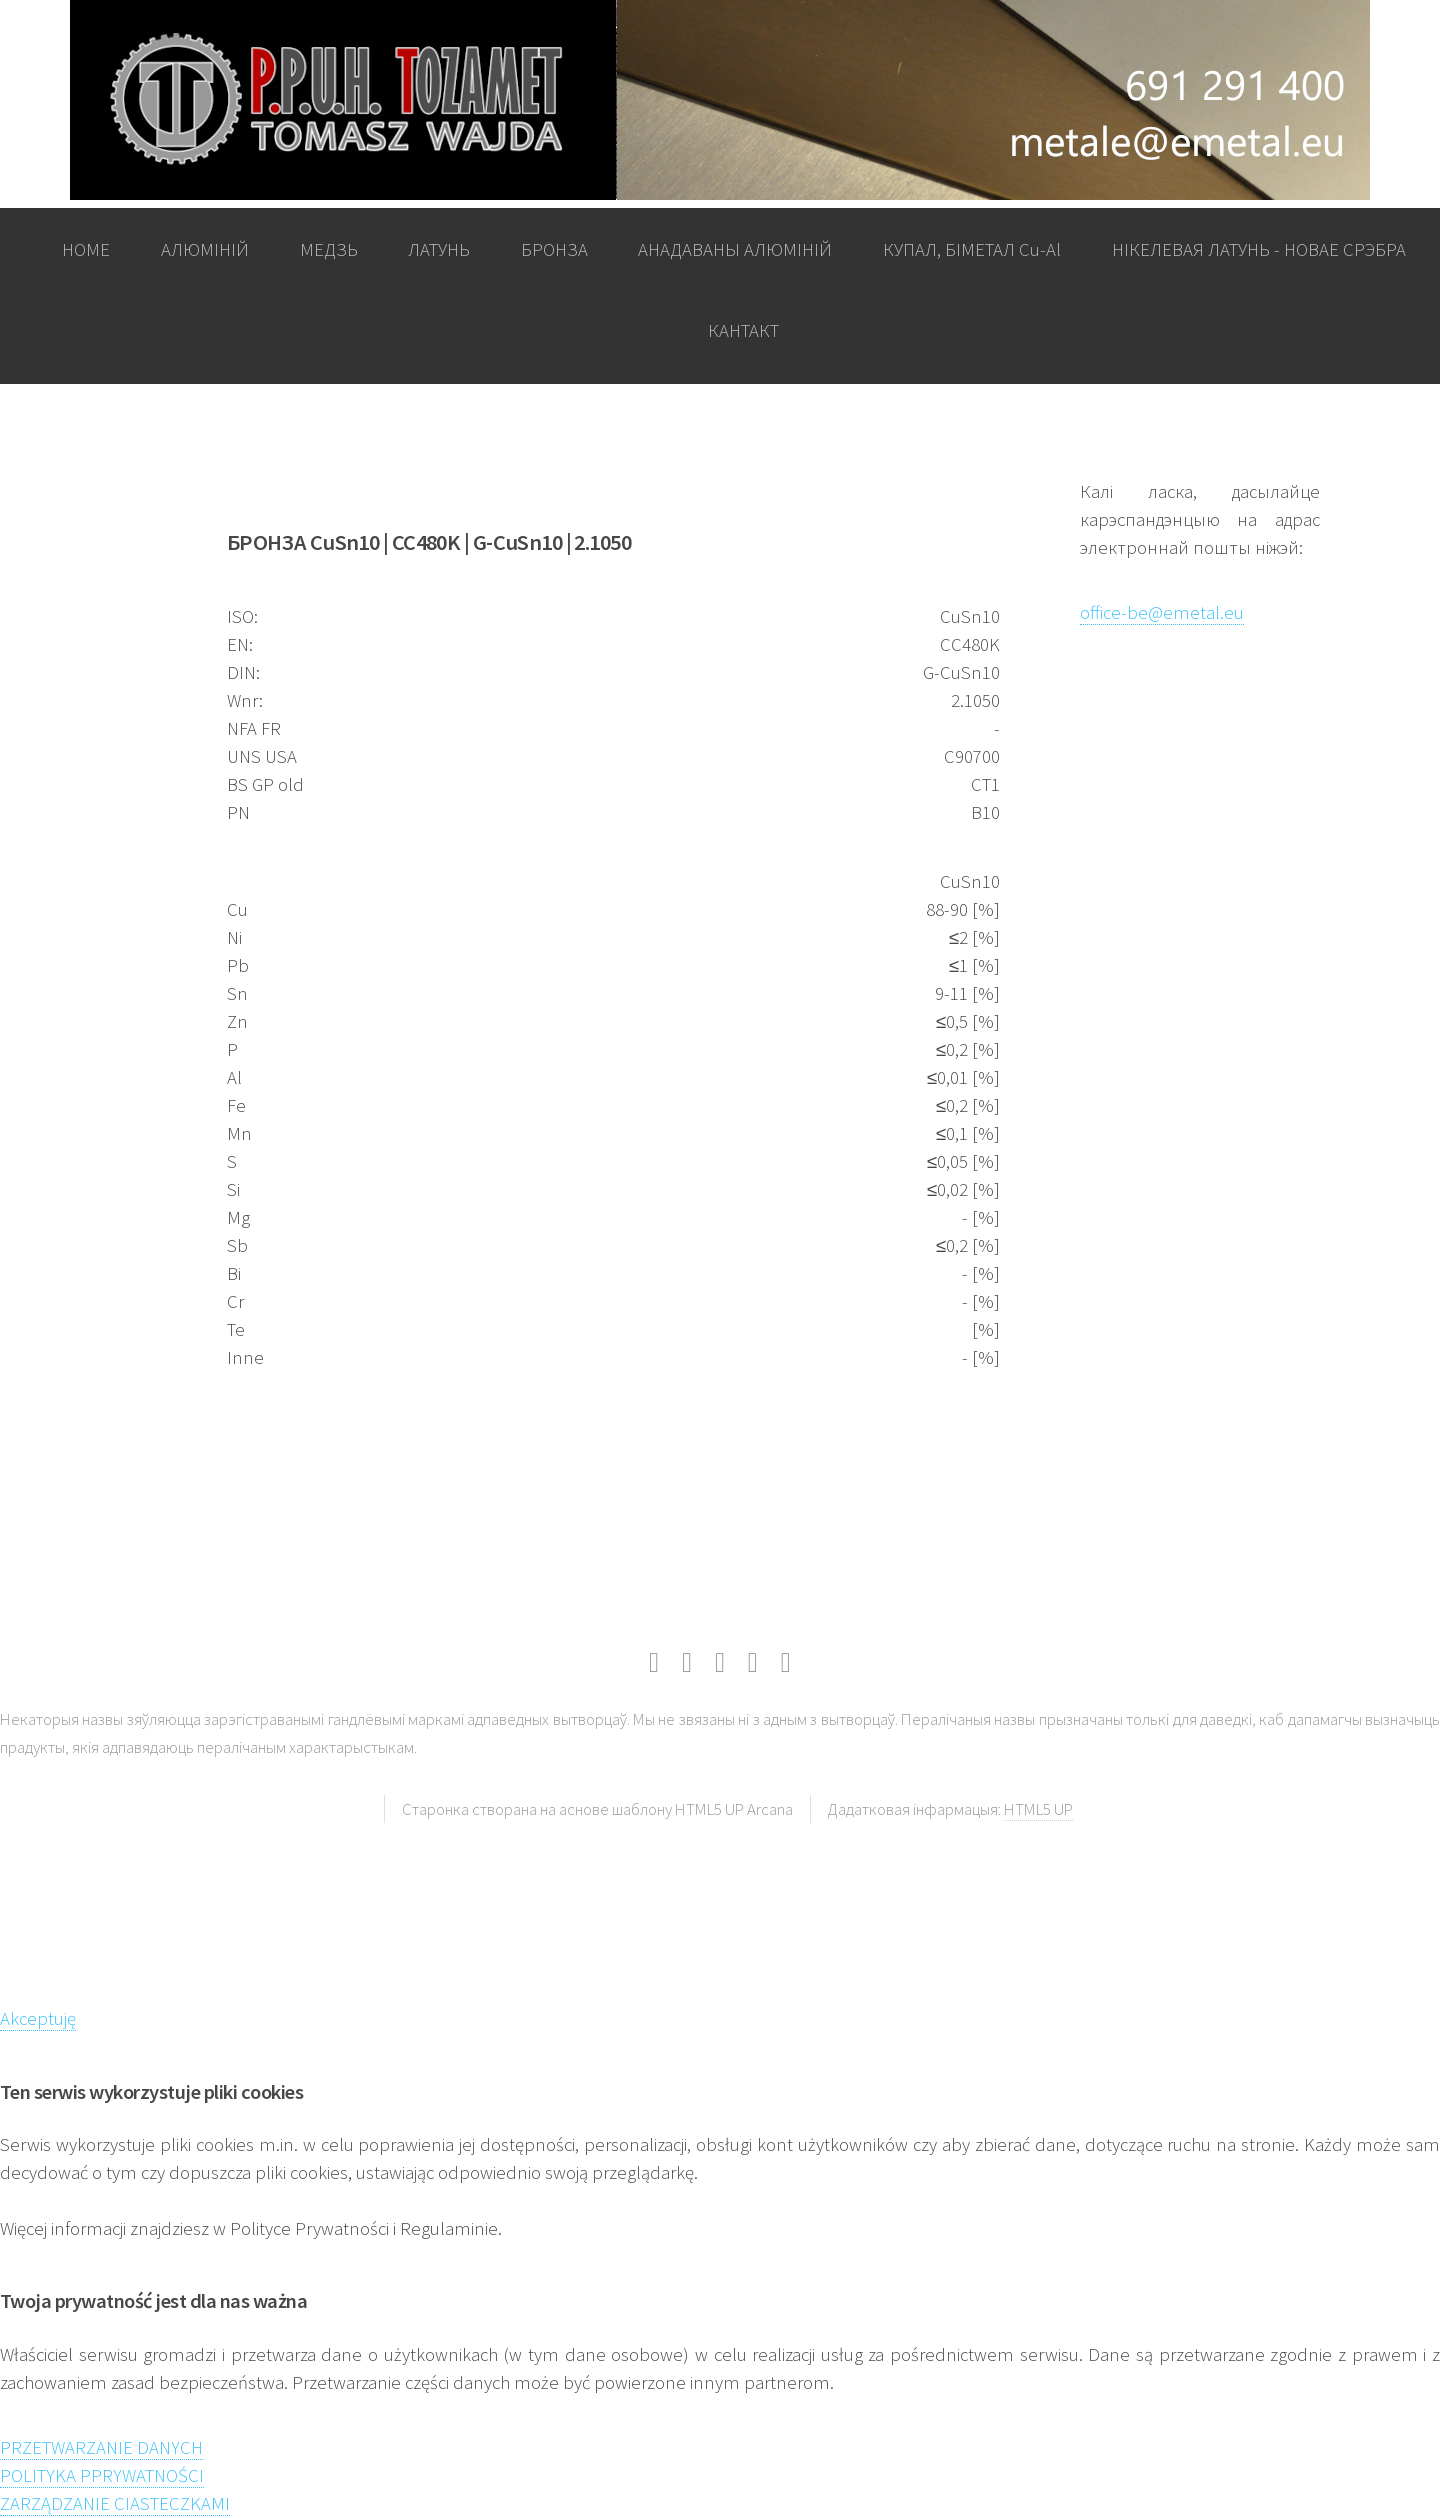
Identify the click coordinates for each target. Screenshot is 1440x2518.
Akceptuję (38, 2018)
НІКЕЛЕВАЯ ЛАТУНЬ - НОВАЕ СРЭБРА (1259, 249)
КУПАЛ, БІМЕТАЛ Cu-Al (972, 249)
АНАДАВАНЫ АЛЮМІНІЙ (735, 249)
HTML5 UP (1038, 1809)
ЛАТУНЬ (439, 249)
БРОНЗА (554, 249)
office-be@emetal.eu (1162, 612)
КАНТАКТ (743, 330)
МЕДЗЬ (329, 249)
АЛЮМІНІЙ (205, 249)
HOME (86, 249)
